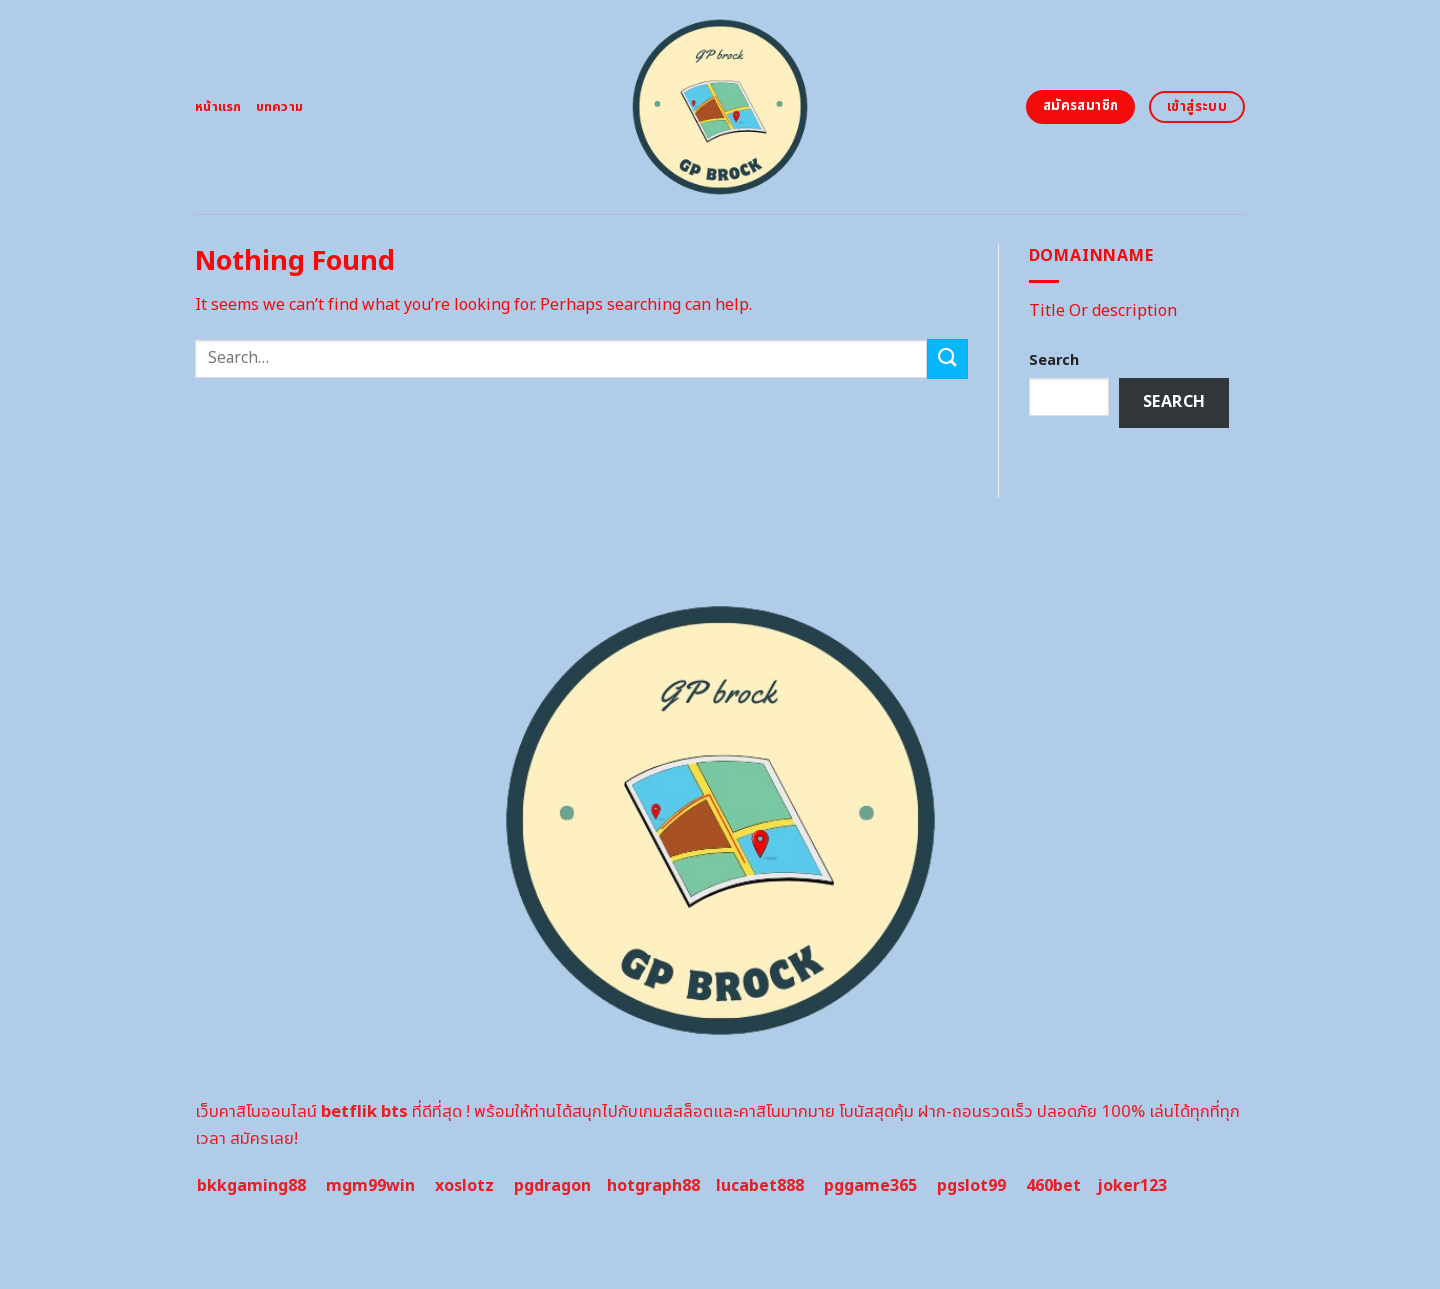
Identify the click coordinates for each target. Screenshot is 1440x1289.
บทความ (280, 107)
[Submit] (947, 358)
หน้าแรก (218, 107)
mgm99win (370, 1186)
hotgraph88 (653, 1186)
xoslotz (464, 1186)
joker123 (1132, 1186)
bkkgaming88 (251, 1186)
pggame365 (870, 1186)
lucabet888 (760, 1186)
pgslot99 (971, 1186)
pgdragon (552, 1186)
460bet (1053, 1186)
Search (1054, 360)
